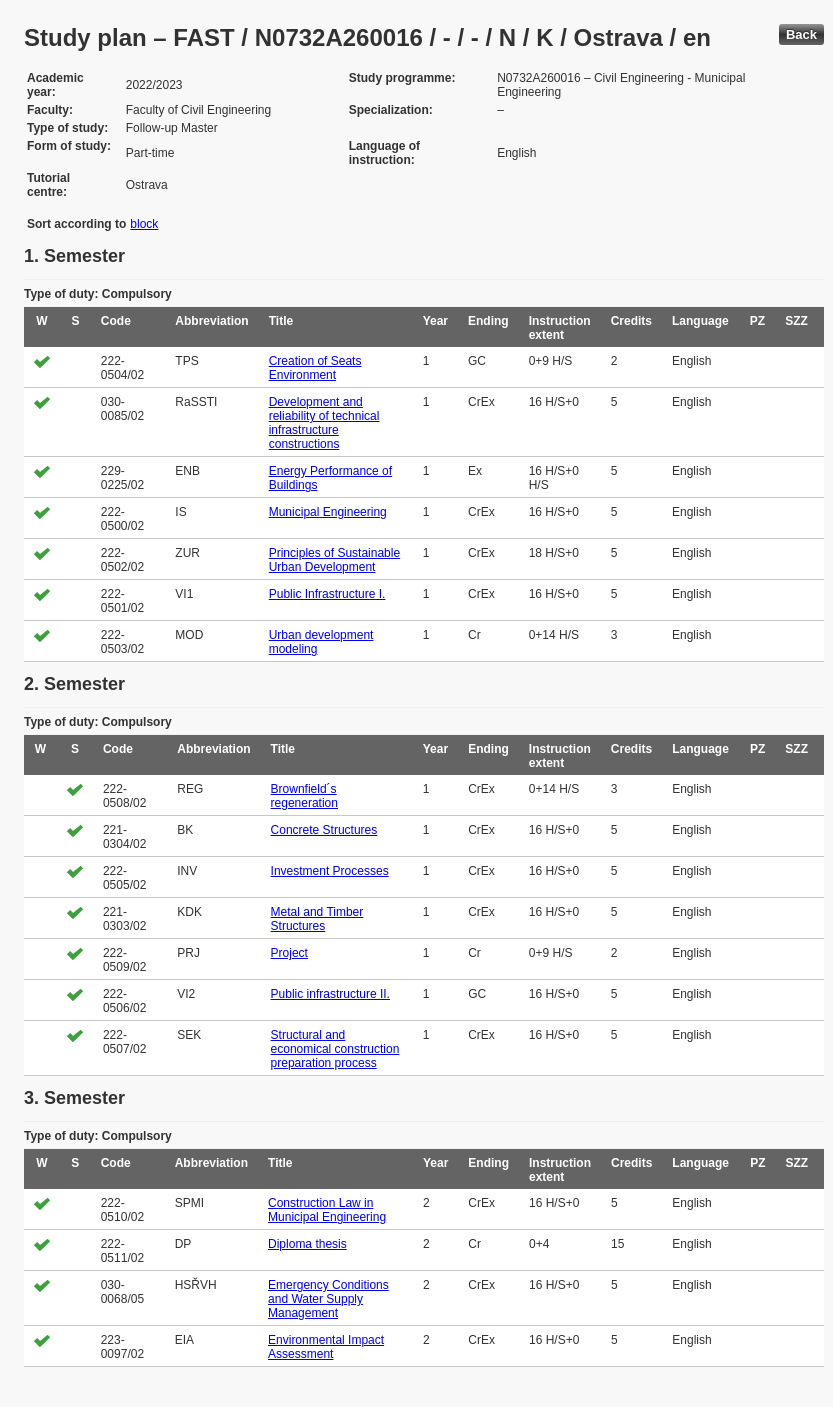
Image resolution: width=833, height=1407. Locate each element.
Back (801, 34)
